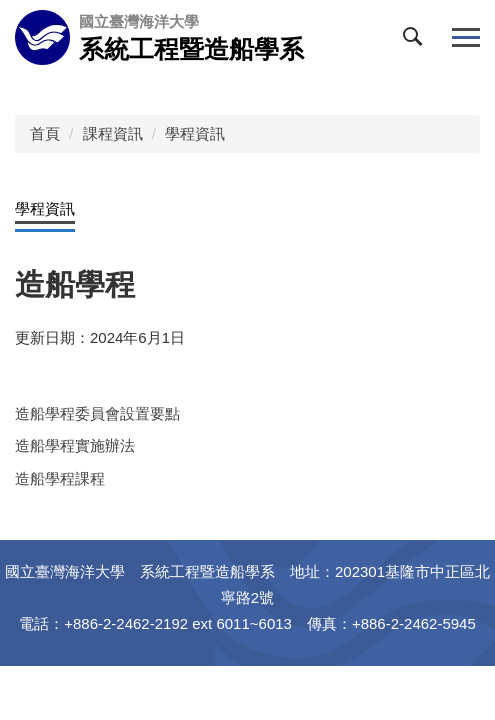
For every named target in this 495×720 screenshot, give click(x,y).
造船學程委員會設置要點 (97, 413)
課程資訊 (113, 133)
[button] (417, 41)
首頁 (45, 133)
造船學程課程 (60, 478)
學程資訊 (195, 133)
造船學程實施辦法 (75, 445)
